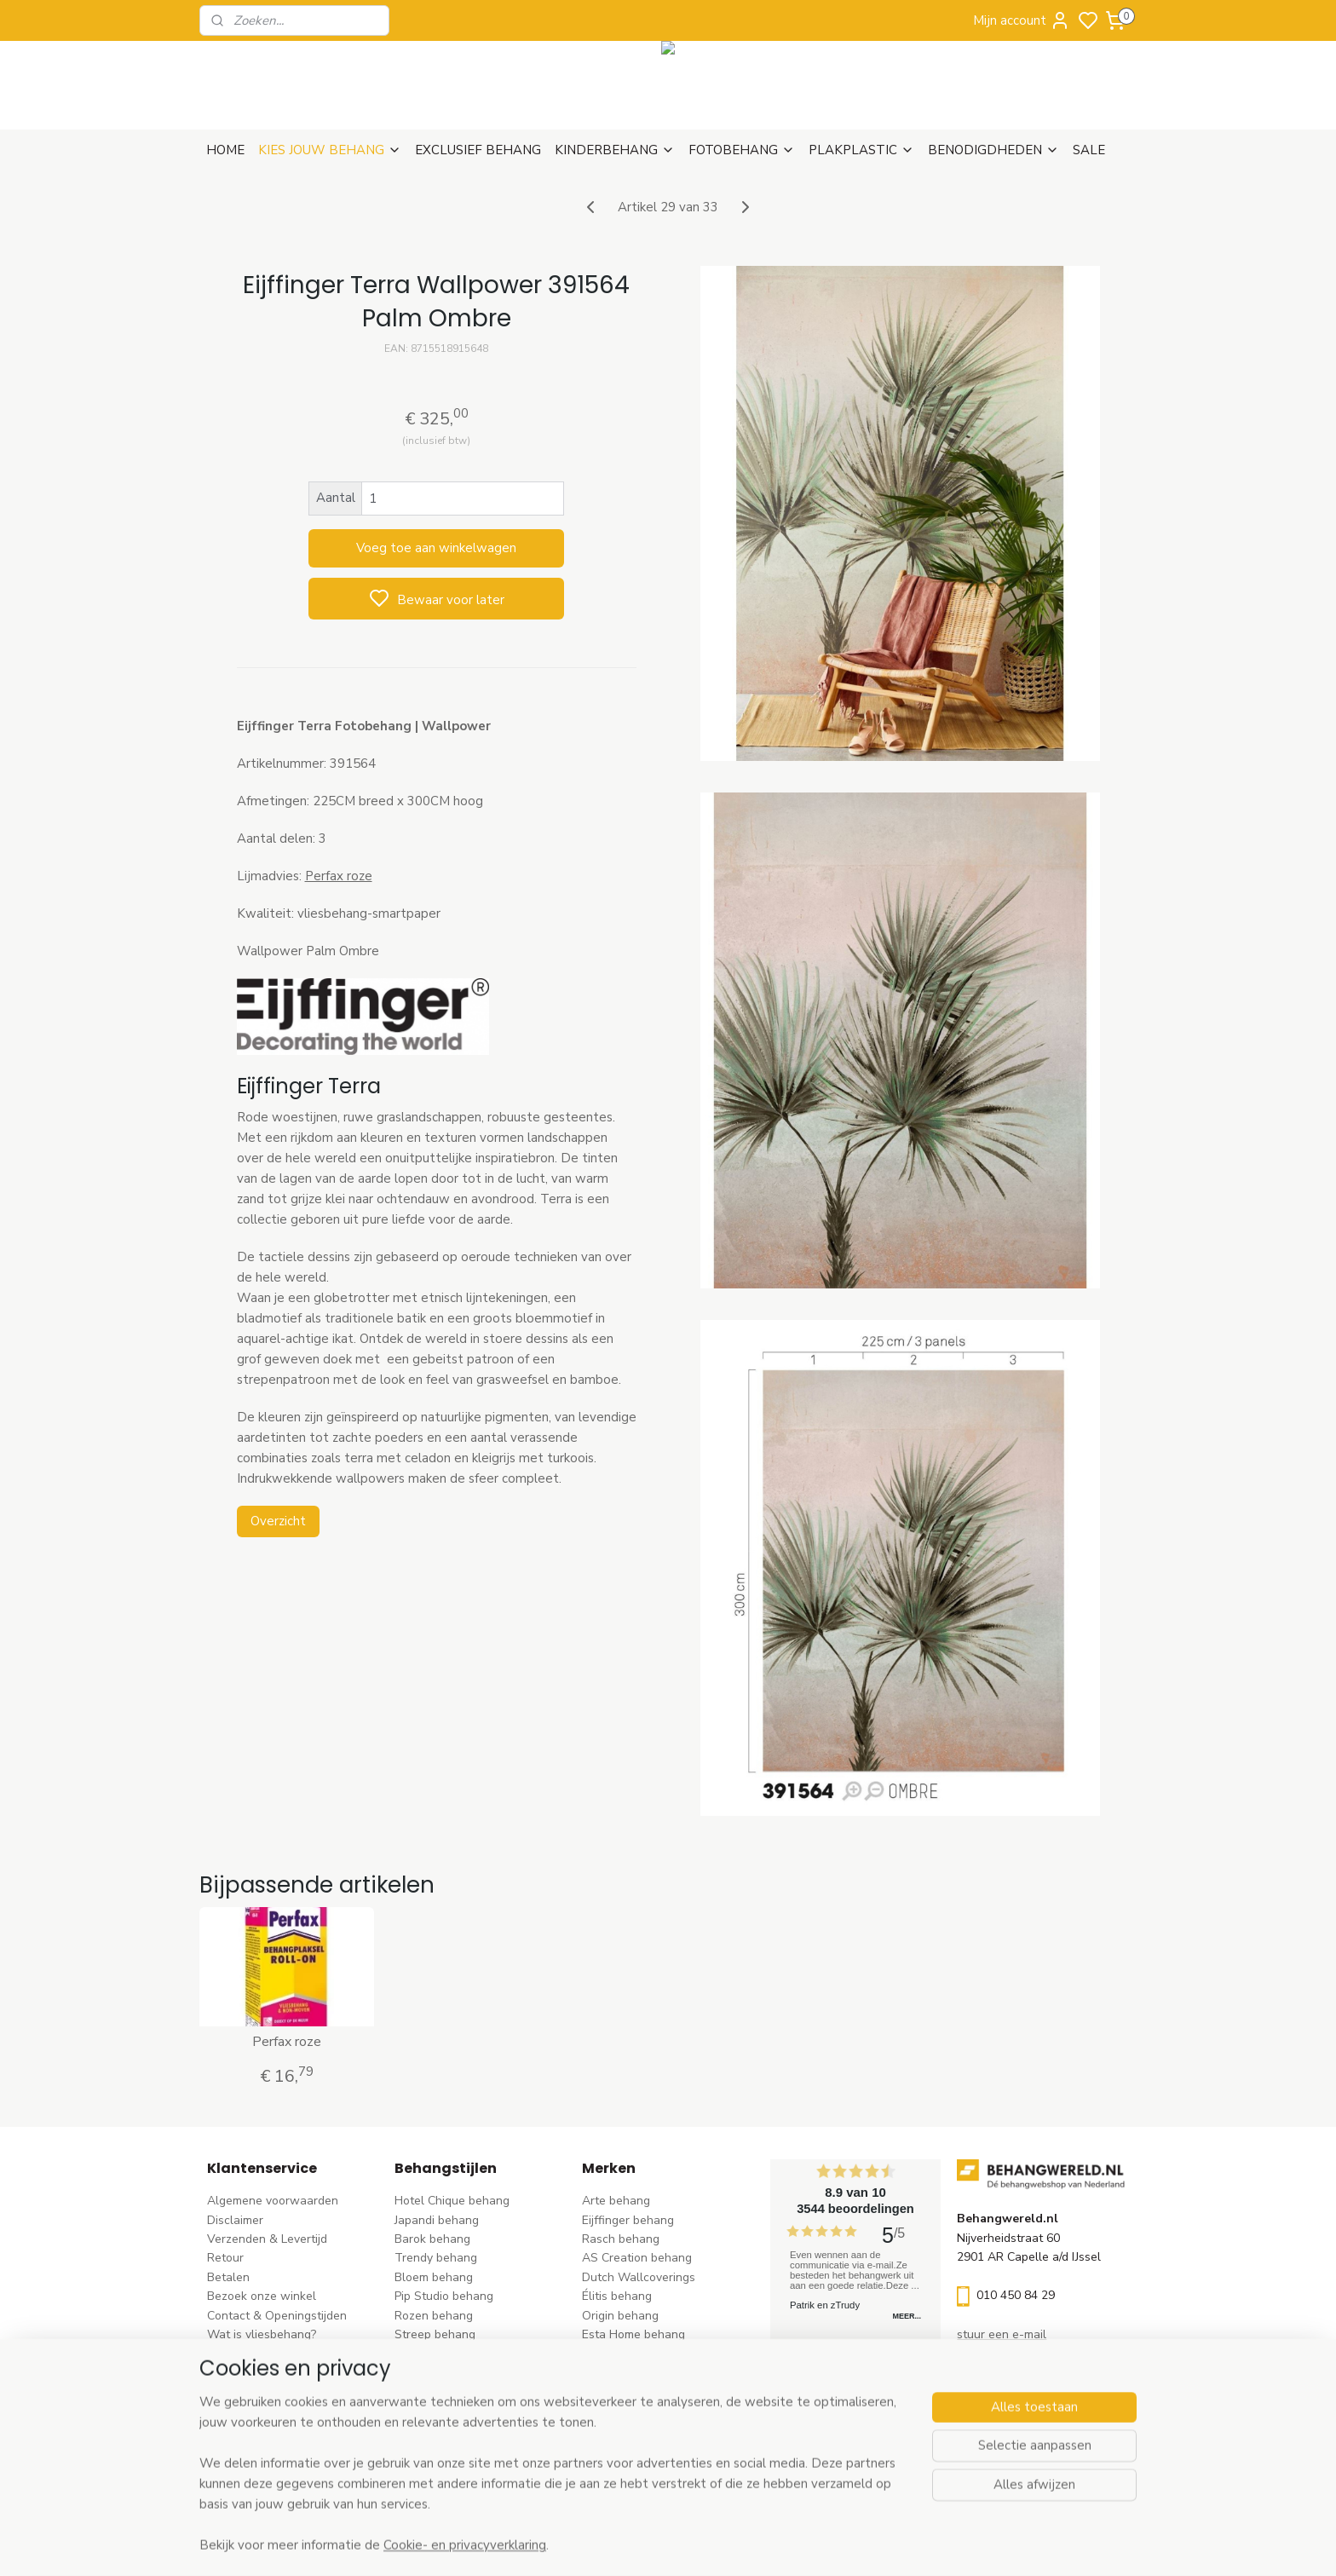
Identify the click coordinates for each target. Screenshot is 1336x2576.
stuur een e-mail (1001, 2334)
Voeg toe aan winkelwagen (436, 547)
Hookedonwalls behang (646, 2373)
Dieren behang (434, 2449)
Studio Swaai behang (640, 2449)
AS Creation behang (637, 2258)
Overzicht (277, 1521)
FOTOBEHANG (741, 149)
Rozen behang (433, 2316)
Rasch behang (620, 2239)
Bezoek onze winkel (261, 2296)
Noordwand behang (636, 2391)
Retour (225, 2258)
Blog (219, 2373)
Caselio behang (624, 2410)
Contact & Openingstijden (277, 2316)
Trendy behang (435, 2258)
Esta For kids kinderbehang (655, 2353)
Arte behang (616, 2201)
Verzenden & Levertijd (267, 2239)
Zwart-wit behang (444, 2391)
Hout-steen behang (447, 2410)
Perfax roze (337, 876)
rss (774, 2545)
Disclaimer (235, 2220)
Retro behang (431, 2430)
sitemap (744, 2545)
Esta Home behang (633, 2334)
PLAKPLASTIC (861, 149)
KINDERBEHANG (615, 149)
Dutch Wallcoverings (638, 2277)
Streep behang (434, 2334)
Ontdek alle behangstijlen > (477, 2468)
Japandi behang (436, 2220)
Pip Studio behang (443, 2296)
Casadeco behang (631, 2430)
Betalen (228, 2277)
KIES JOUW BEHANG (329, 149)
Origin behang (620, 2316)
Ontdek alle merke (637, 2468)
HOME (225, 149)
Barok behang (432, 2239)
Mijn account (1021, 20)
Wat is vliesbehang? (261, 2334)
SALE (1089, 149)
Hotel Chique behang (452, 2201)
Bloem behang (433, 2277)
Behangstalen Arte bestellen (286, 2353)
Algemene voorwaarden (272, 2201)
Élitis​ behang (617, 2296)
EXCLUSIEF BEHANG (478, 149)
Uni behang (425, 2353)
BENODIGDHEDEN (993, 149)
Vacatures (234, 2391)
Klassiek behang (438, 2373)
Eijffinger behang (628, 2220)
